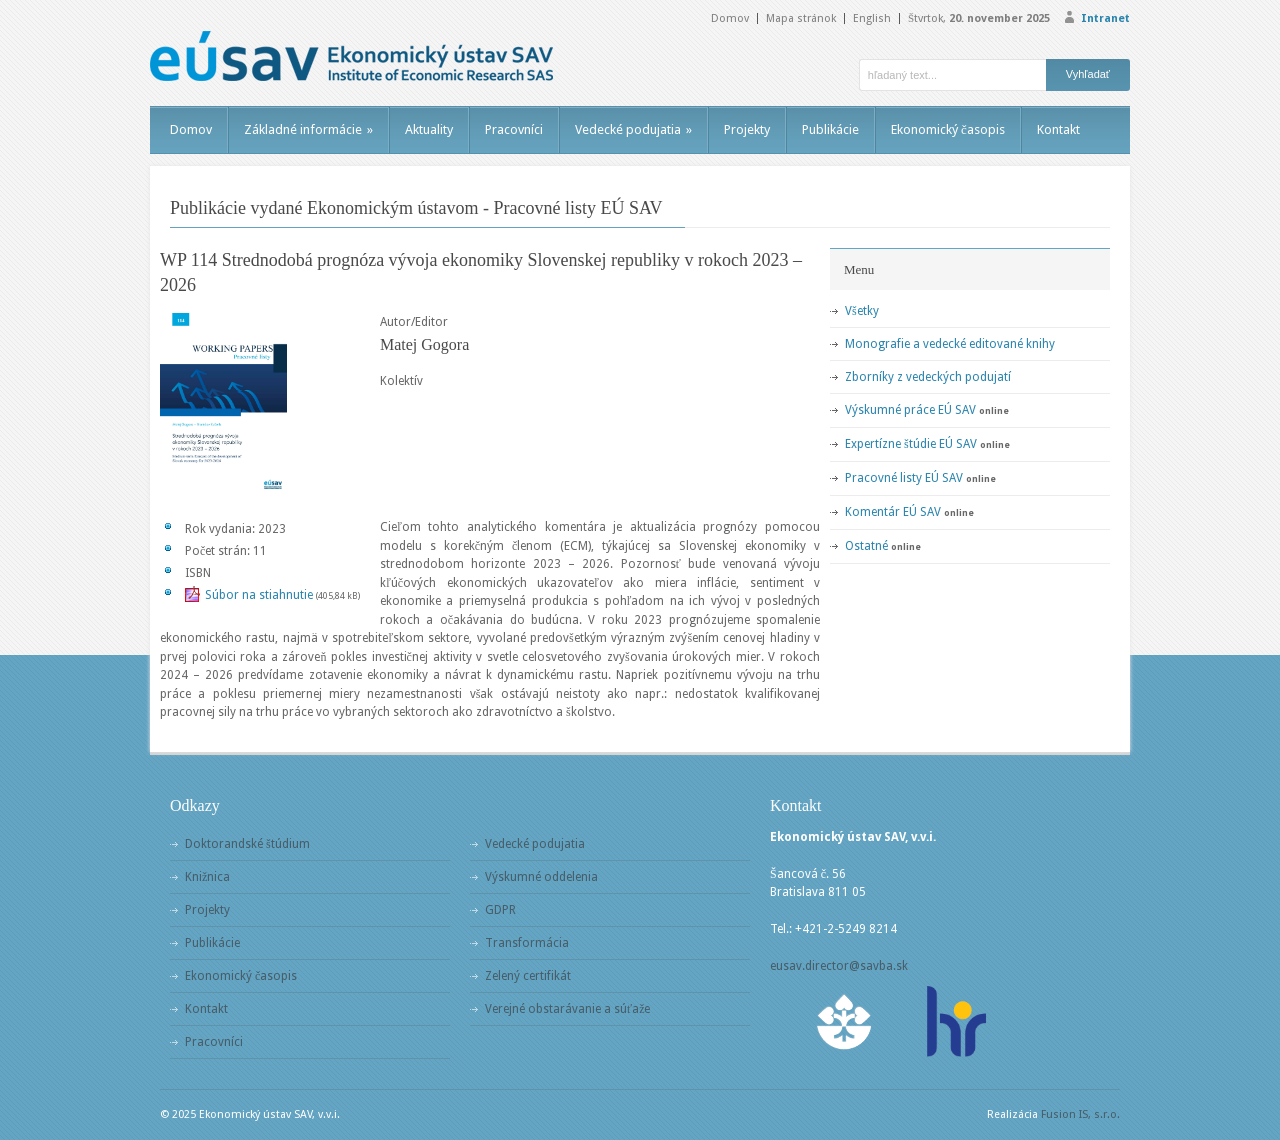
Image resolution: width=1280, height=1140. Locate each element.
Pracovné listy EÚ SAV (904, 478)
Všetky (862, 311)
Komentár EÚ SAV (893, 512)
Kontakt (1058, 129)
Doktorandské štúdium (247, 844)
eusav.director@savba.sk (839, 966)
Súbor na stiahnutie (259, 595)
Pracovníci (514, 129)
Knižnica (207, 877)
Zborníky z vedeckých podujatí (928, 377)
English (872, 18)
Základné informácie (308, 129)
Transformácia (527, 943)
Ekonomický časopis (948, 129)
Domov (730, 18)
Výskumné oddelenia (541, 877)
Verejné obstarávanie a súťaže (567, 1009)
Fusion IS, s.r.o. (1080, 1114)
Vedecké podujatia (633, 129)
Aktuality (429, 129)
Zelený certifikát (528, 976)
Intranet (1105, 18)
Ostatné (866, 546)
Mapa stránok (801, 18)
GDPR (500, 910)
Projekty (747, 129)
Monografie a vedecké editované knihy (950, 344)
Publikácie (830, 129)
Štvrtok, (979, 18)
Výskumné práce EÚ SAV (910, 410)
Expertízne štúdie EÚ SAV (911, 444)
